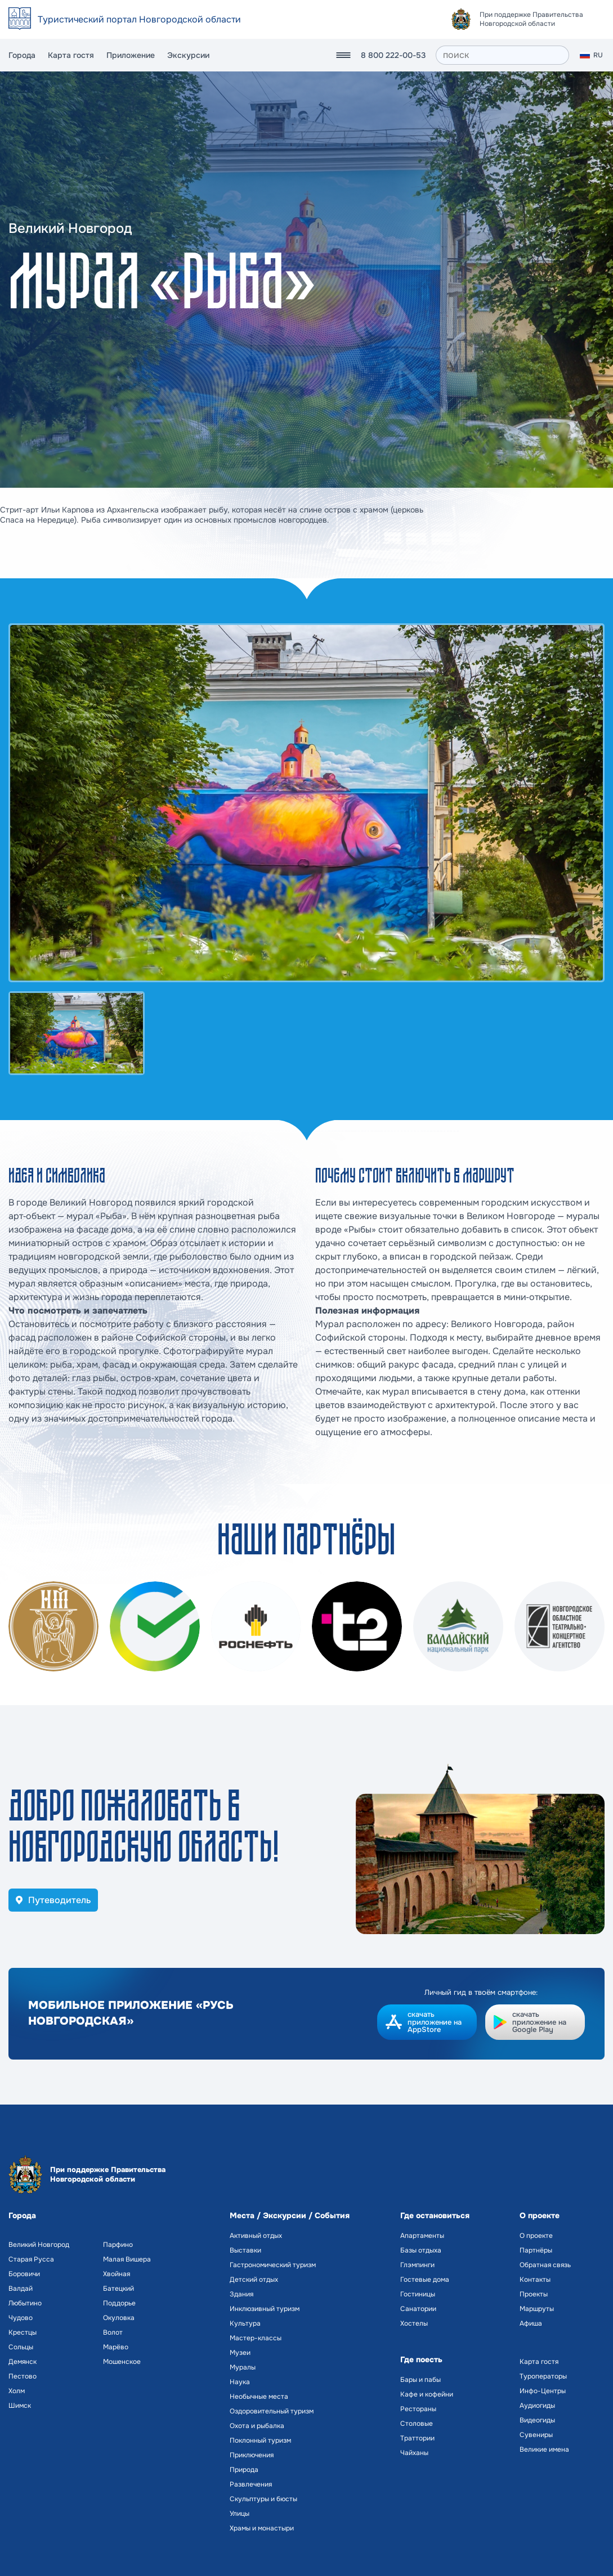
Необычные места (259, 2396)
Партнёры (536, 2250)
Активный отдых (256, 2235)
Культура (245, 2323)
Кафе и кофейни (426, 2394)
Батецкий (118, 2288)
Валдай (20, 2288)
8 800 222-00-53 (393, 55)
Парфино (118, 2244)
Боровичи (24, 2273)
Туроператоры (543, 2376)
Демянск (22, 2361)
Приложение (130, 55)
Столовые (416, 2423)
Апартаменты (422, 2235)
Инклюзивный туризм (264, 2308)
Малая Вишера (127, 2259)
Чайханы (414, 2452)
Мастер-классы (255, 2338)
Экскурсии (188, 55)
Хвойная (116, 2273)
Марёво (115, 2347)
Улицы (239, 2513)
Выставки (245, 2250)
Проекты (534, 2294)
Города (21, 55)
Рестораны (418, 2408)
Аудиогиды (537, 2405)
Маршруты (537, 2308)
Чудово (20, 2317)
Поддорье (119, 2303)
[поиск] (502, 55)
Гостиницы (417, 2294)
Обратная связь (545, 2264)
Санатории (418, 2308)
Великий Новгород (38, 2244)
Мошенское (122, 2361)
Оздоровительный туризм (272, 2411)
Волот (113, 2332)
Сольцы (20, 2347)
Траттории (417, 2438)
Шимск (19, 2405)
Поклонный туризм (260, 2440)
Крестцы (22, 2332)
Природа (244, 2469)
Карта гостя (71, 55)
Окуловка (119, 2317)
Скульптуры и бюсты (263, 2498)
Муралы (243, 2367)
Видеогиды (537, 2420)
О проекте (536, 2235)
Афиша (531, 2323)
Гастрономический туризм (273, 2264)
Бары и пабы (420, 2379)
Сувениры (536, 2434)
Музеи (240, 2352)
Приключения (252, 2455)
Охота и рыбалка (257, 2425)
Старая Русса (31, 2259)
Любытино (25, 2303)
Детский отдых (254, 2279)
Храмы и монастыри (262, 2528)
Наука (240, 2381)
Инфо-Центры (543, 2390)
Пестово (22, 2376)
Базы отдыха (420, 2250)
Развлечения (251, 2484)
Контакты (535, 2279)
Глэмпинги (417, 2264)
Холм (16, 2390)
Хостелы (414, 2323)
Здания (241, 2294)
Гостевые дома (424, 2279)
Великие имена (544, 2449)
